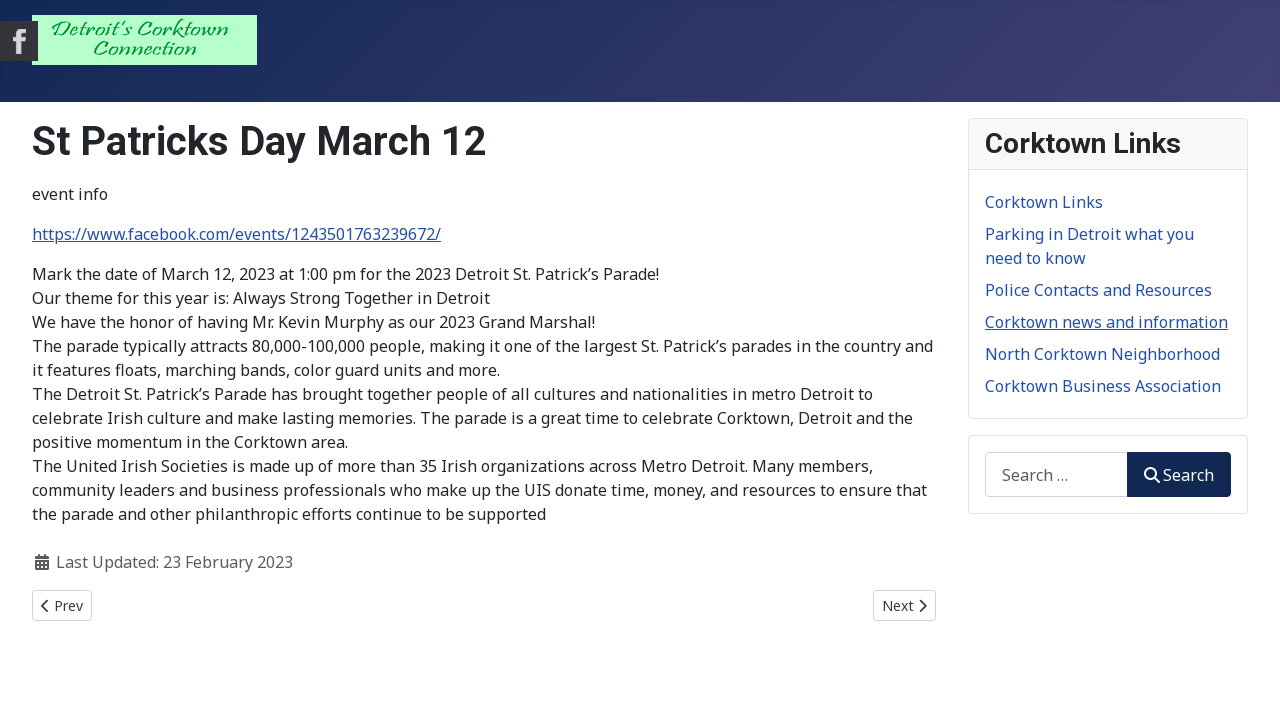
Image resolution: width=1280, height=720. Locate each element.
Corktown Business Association (1103, 386)
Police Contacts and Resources (1098, 290)
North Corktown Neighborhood (1102, 354)
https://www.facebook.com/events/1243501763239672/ (236, 234)
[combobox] (1056, 474)
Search (1179, 475)
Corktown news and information (1106, 322)
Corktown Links (1044, 202)
